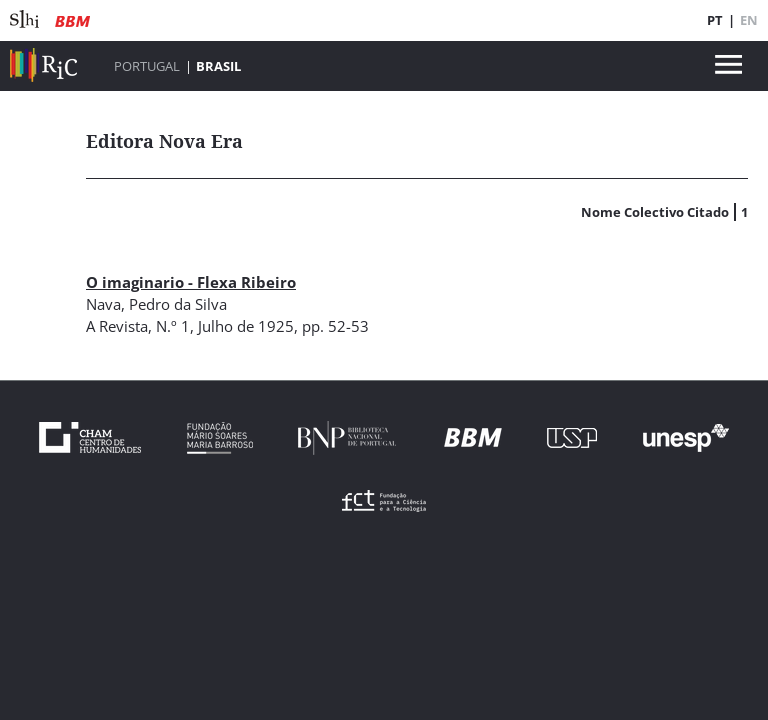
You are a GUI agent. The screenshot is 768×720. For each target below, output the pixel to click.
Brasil (218, 66)
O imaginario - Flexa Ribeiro (191, 282)
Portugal (147, 66)
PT (715, 20)
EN (749, 20)
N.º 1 (173, 326)
